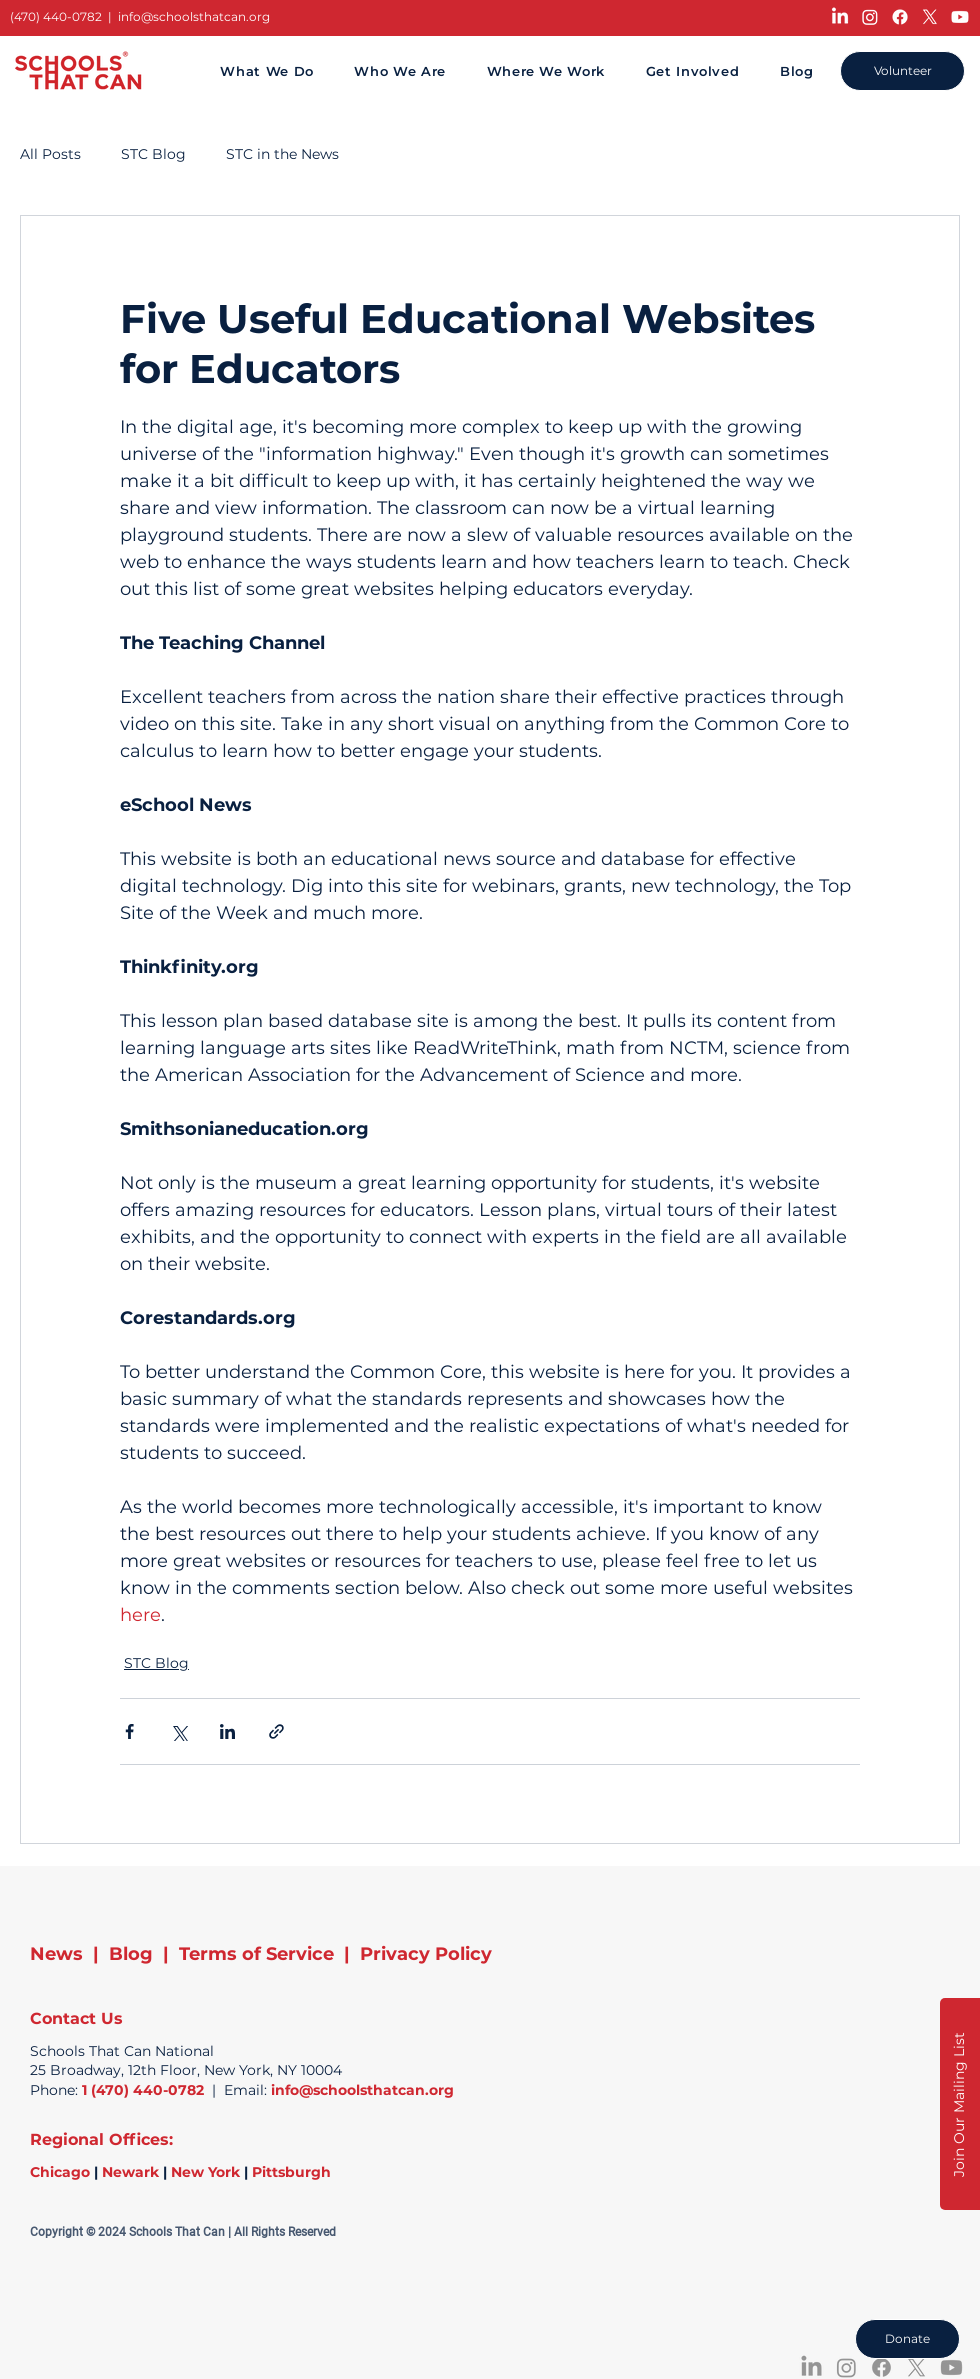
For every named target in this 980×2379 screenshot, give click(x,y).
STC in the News (282, 154)
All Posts (50, 154)
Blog (131, 1954)
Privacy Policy (426, 1954)
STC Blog (153, 154)
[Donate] (907, 2339)
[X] (930, 17)
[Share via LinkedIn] (227, 1731)
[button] (960, 2104)
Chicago (60, 2172)
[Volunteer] (902, 71)
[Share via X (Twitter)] (178, 1731)
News (56, 1954)
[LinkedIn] (840, 17)
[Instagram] (870, 17)
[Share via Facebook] (129, 1731)
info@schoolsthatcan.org (194, 16)
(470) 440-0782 (56, 16)
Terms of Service (256, 1954)
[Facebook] (900, 17)
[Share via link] (276, 1731)
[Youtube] (960, 17)
